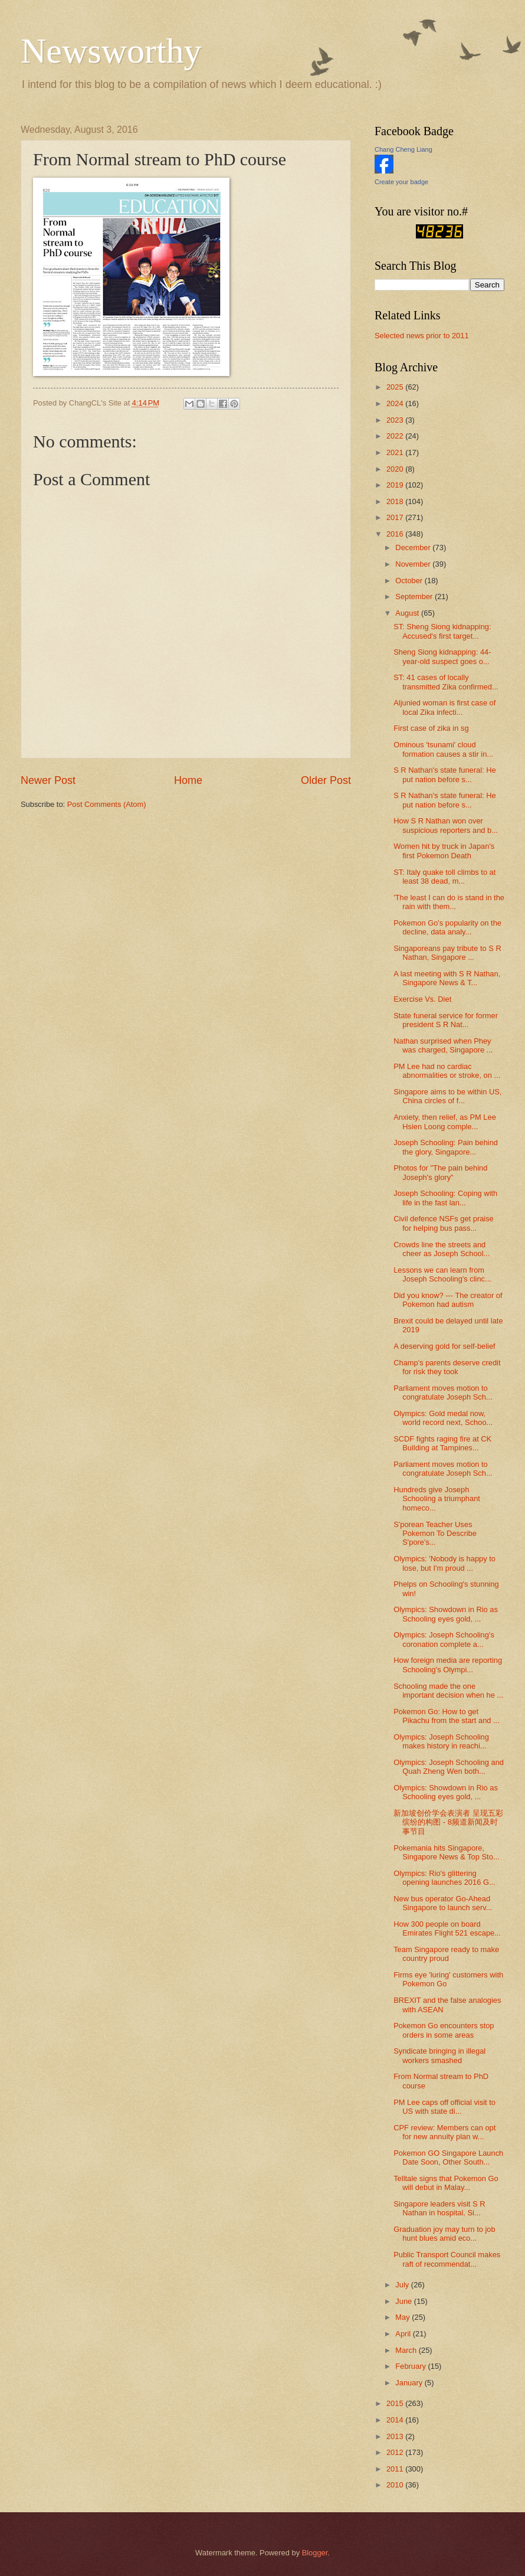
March (406, 2350)
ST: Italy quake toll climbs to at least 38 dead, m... (444, 876)
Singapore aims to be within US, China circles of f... (447, 1096)
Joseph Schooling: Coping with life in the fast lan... (445, 1198)
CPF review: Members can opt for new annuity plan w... (444, 2132)
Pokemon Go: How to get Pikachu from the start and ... (446, 1716)
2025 (395, 387)
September (415, 596)
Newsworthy (111, 50)
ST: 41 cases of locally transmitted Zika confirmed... (445, 682)
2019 (395, 484)
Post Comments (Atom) (106, 804)
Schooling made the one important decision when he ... (448, 1690)
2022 (395, 435)
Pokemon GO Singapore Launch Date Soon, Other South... (448, 2157)
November (413, 564)
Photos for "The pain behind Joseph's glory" (440, 1172)
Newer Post (48, 780)
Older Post (326, 780)
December (413, 547)
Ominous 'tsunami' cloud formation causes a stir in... (443, 749)
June (404, 2301)
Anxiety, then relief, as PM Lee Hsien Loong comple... (444, 1121)
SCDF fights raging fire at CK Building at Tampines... (442, 1443)
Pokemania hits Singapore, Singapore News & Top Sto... (446, 1852)
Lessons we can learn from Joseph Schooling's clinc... (442, 1274)
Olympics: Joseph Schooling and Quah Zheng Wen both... (448, 1767)
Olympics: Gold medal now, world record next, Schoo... (443, 1418)
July (403, 2284)
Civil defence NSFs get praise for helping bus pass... (443, 1223)
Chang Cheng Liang (403, 149)
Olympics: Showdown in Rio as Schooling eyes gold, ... (445, 1614)
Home (188, 780)
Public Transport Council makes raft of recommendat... (446, 2259)
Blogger (315, 2552)
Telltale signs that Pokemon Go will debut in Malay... (445, 2183)
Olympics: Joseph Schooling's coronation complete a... (443, 1639)
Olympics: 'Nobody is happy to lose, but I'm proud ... (444, 1563)
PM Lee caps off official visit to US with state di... (444, 2107)
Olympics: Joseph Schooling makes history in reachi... (441, 1741)
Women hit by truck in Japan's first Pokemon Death (443, 850)
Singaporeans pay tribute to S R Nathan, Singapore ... (447, 953)
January (409, 2382)
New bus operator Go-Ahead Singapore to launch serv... (442, 1903)
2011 (395, 2468)
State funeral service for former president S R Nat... (445, 1020)
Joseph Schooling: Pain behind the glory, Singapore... (445, 1147)
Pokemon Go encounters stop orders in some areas (443, 2030)
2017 (395, 517)
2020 (395, 469)
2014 (395, 2419)
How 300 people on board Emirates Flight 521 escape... (447, 1928)
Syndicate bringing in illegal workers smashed (439, 2055)
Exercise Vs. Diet (422, 999)
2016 (395, 533)
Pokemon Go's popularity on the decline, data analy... (447, 927)
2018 (395, 501)
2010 (395, 2484)
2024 (395, 403)
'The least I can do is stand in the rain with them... (448, 902)
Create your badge (401, 181)
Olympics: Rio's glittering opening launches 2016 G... (444, 1878)
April (403, 2333)
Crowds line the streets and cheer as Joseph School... (441, 1249)
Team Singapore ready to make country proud (446, 1954)
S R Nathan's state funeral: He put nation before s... (444, 774)
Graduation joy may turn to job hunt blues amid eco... (444, 2233)
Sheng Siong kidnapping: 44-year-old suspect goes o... (442, 656)
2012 (395, 2452)
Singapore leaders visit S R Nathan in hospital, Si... (439, 2208)
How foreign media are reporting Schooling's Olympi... (447, 1664)
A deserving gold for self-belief (444, 1346)
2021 (395, 452)
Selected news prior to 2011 (422, 335)
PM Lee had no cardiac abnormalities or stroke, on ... (446, 1071)
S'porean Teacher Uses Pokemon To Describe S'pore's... (435, 1533)
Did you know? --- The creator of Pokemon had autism (447, 1300)
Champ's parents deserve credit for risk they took (446, 1367)
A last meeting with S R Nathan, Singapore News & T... (446, 978)
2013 (395, 2436)
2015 (395, 2403)
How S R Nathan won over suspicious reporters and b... (445, 825)
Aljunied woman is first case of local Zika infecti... (444, 707)
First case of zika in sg (430, 728)
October (409, 580)
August (408, 613)
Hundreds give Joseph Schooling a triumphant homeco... (436, 1498)
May (403, 2317)
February (411, 2366)
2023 (395, 420)
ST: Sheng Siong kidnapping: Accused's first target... (442, 631)
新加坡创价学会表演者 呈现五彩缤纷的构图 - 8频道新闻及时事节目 (448, 1822)
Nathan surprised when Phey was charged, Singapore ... (443, 1045)
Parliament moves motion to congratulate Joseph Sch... (442, 1392)
